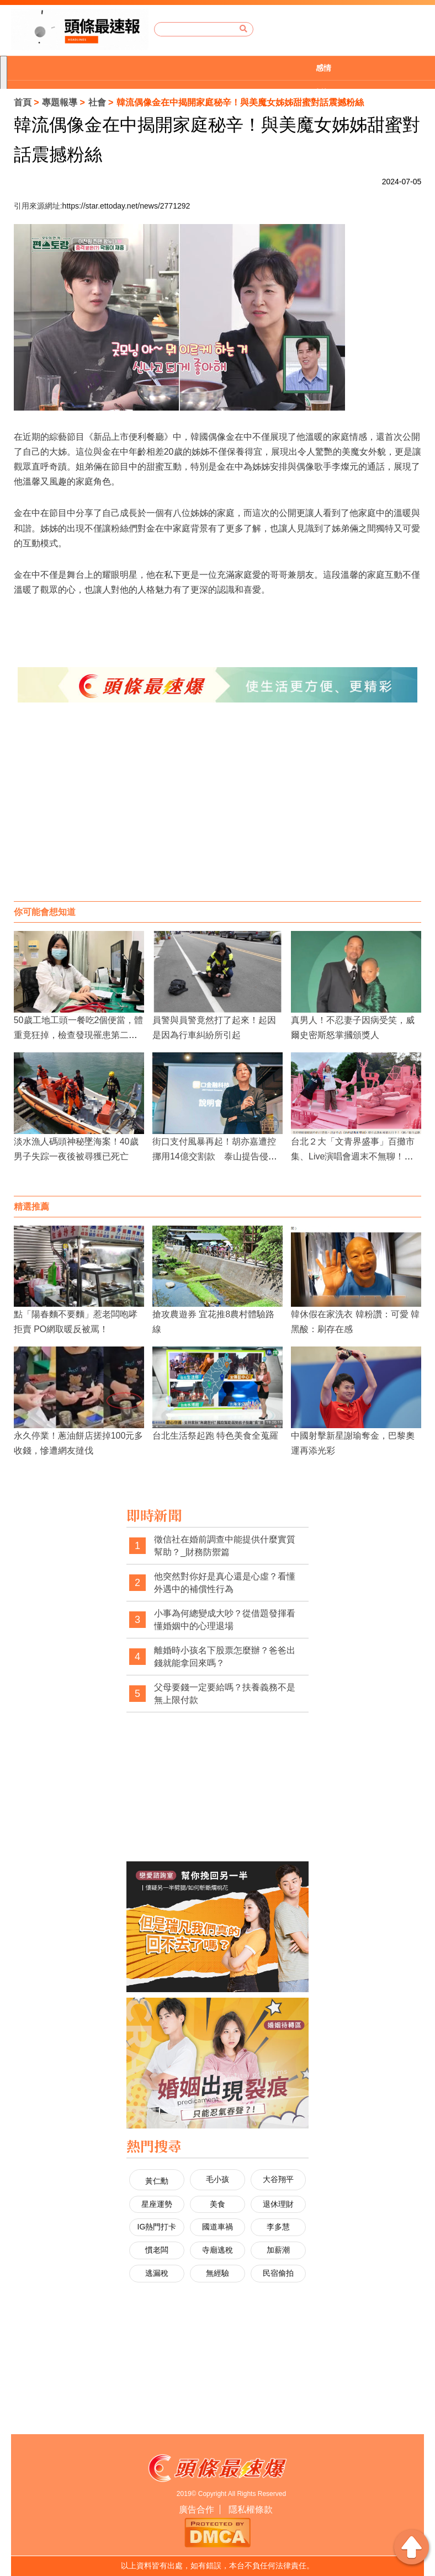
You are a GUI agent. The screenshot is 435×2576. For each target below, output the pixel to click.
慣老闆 (156, 2249)
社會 (97, 102)
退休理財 (278, 2204)
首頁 (22, 102)
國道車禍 (217, 2226)
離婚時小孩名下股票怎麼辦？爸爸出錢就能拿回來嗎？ (224, 1657)
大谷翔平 (278, 2179)
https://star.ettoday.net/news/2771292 (126, 205)
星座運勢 (156, 2204)
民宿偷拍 (278, 2273)
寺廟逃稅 (217, 2249)
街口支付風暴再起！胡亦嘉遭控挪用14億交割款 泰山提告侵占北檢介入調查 (214, 1156)
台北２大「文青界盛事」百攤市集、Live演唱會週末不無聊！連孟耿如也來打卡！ (353, 1156)
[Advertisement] (218, 813)
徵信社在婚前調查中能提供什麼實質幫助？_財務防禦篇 (224, 1546)
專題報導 (59, 102)
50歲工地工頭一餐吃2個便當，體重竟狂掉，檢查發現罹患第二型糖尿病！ (79, 1035)
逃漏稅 (156, 2273)
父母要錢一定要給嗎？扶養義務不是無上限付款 (224, 1694)
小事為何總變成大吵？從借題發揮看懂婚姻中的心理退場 (224, 1620)
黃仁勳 (156, 2180)
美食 (217, 2204)
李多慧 (278, 2226)
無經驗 (217, 2273)
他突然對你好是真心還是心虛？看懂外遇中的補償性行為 (224, 1583)
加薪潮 (278, 2249)
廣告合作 (196, 2509)
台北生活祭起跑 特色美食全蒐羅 (215, 1435)
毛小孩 (217, 2179)
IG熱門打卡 (157, 2226)
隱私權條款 (251, 2509)
